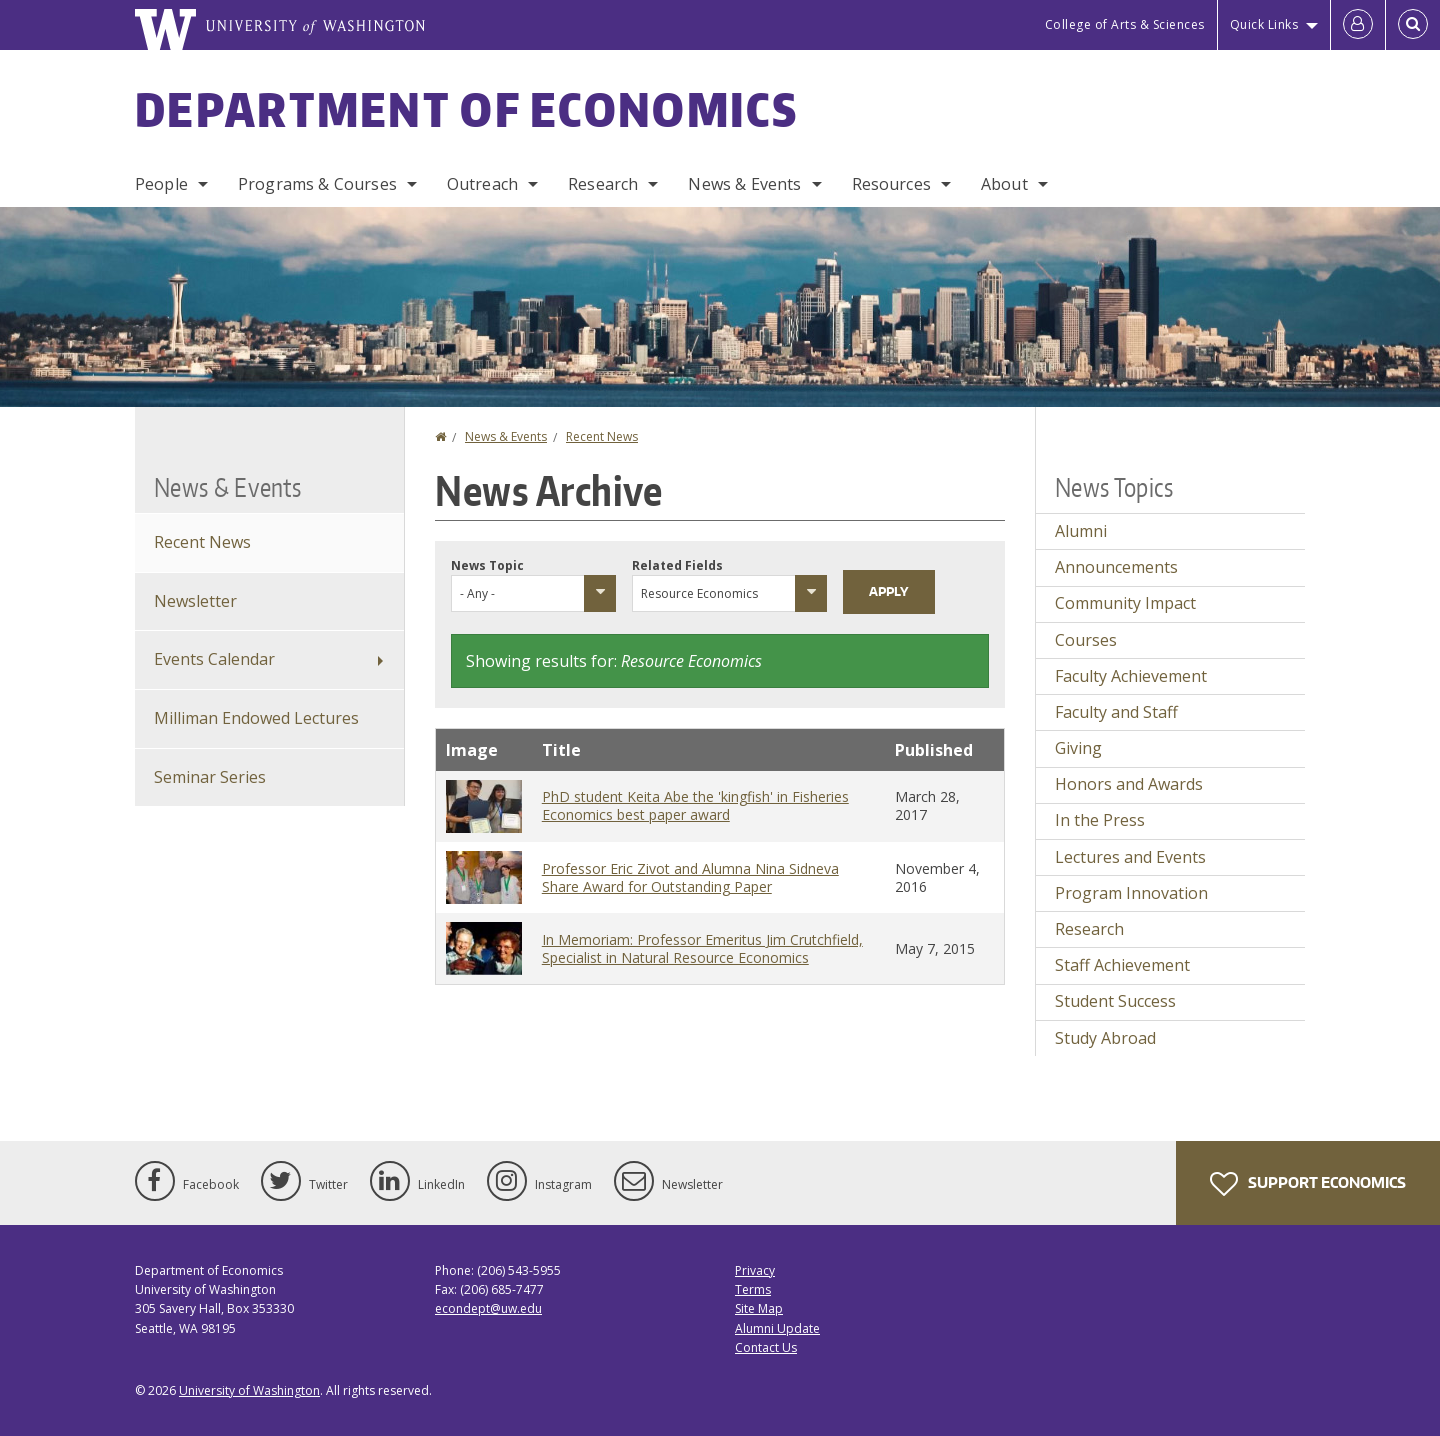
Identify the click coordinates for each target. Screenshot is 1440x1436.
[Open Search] (1413, 25)
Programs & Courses (317, 184)
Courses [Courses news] (1086, 640)
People (161, 184)
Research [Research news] (1089, 929)
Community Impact (1125, 603)
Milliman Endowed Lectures (256, 718)
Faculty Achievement (1131, 676)
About (1004, 184)
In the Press (1100, 820)
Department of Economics (466, 109)
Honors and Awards (1129, 784)
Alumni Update (777, 1328)
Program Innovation (1131, 893)
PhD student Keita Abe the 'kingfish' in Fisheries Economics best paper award (695, 805)
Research (603, 184)
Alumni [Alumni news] (1081, 531)
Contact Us (766, 1347)
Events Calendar (214, 659)
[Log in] (1358, 25)
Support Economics (1308, 1184)
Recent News (602, 436)
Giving (1078, 748)
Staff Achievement (1122, 965)
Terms (753, 1289)
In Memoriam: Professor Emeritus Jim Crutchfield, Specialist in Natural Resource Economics (702, 948)
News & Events (744, 184)
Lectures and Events (1130, 857)
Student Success (1115, 1001)
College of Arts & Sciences (1125, 24)
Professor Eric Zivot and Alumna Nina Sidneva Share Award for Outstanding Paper (690, 877)
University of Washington (249, 1390)
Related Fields (677, 565)
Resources (891, 184)
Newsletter (195, 601)
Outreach (482, 184)
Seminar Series (210, 777)
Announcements (1116, 567)
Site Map (759, 1308)
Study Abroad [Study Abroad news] (1105, 1038)
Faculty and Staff (1116, 712)
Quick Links (1264, 24)
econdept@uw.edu (488, 1308)
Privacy (755, 1270)
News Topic (487, 565)
